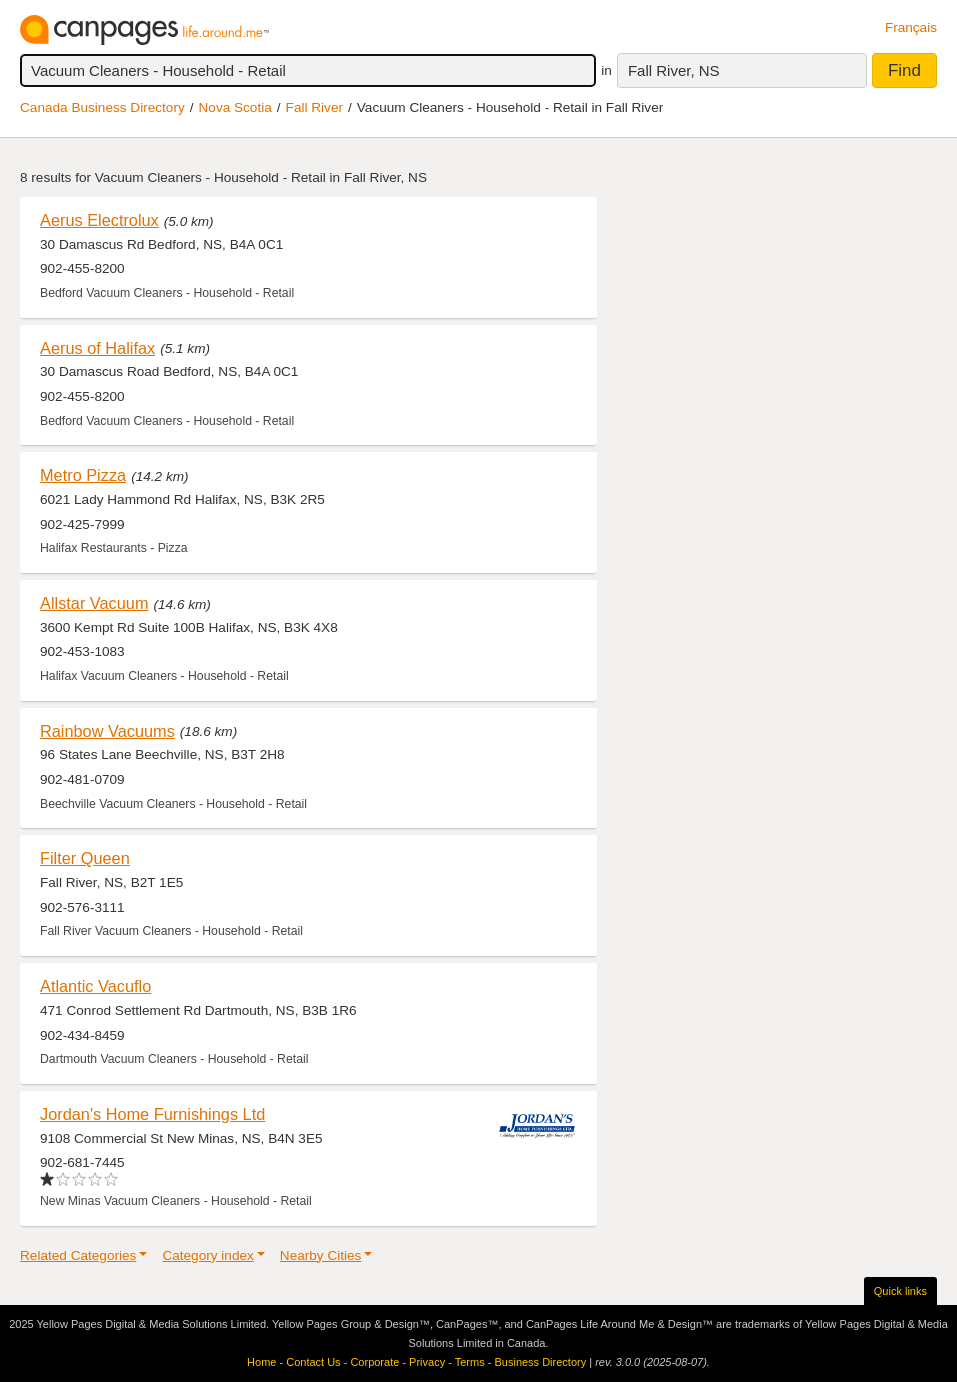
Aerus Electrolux (99, 220)
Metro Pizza (83, 475)
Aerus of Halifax (97, 348)
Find (904, 70)
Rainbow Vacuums (107, 731)
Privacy (427, 1362)
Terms (470, 1362)
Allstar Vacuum (94, 603)
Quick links (900, 1291)
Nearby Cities (321, 1255)
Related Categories (78, 1255)
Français (911, 27)
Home (261, 1362)
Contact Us (313, 1362)
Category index (207, 1255)
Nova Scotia (235, 107)
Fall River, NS (674, 70)
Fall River (314, 107)
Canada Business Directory (102, 107)
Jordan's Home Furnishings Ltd (152, 1114)
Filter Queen (85, 858)
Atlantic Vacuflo (95, 986)
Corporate (374, 1362)
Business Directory (540, 1362)
